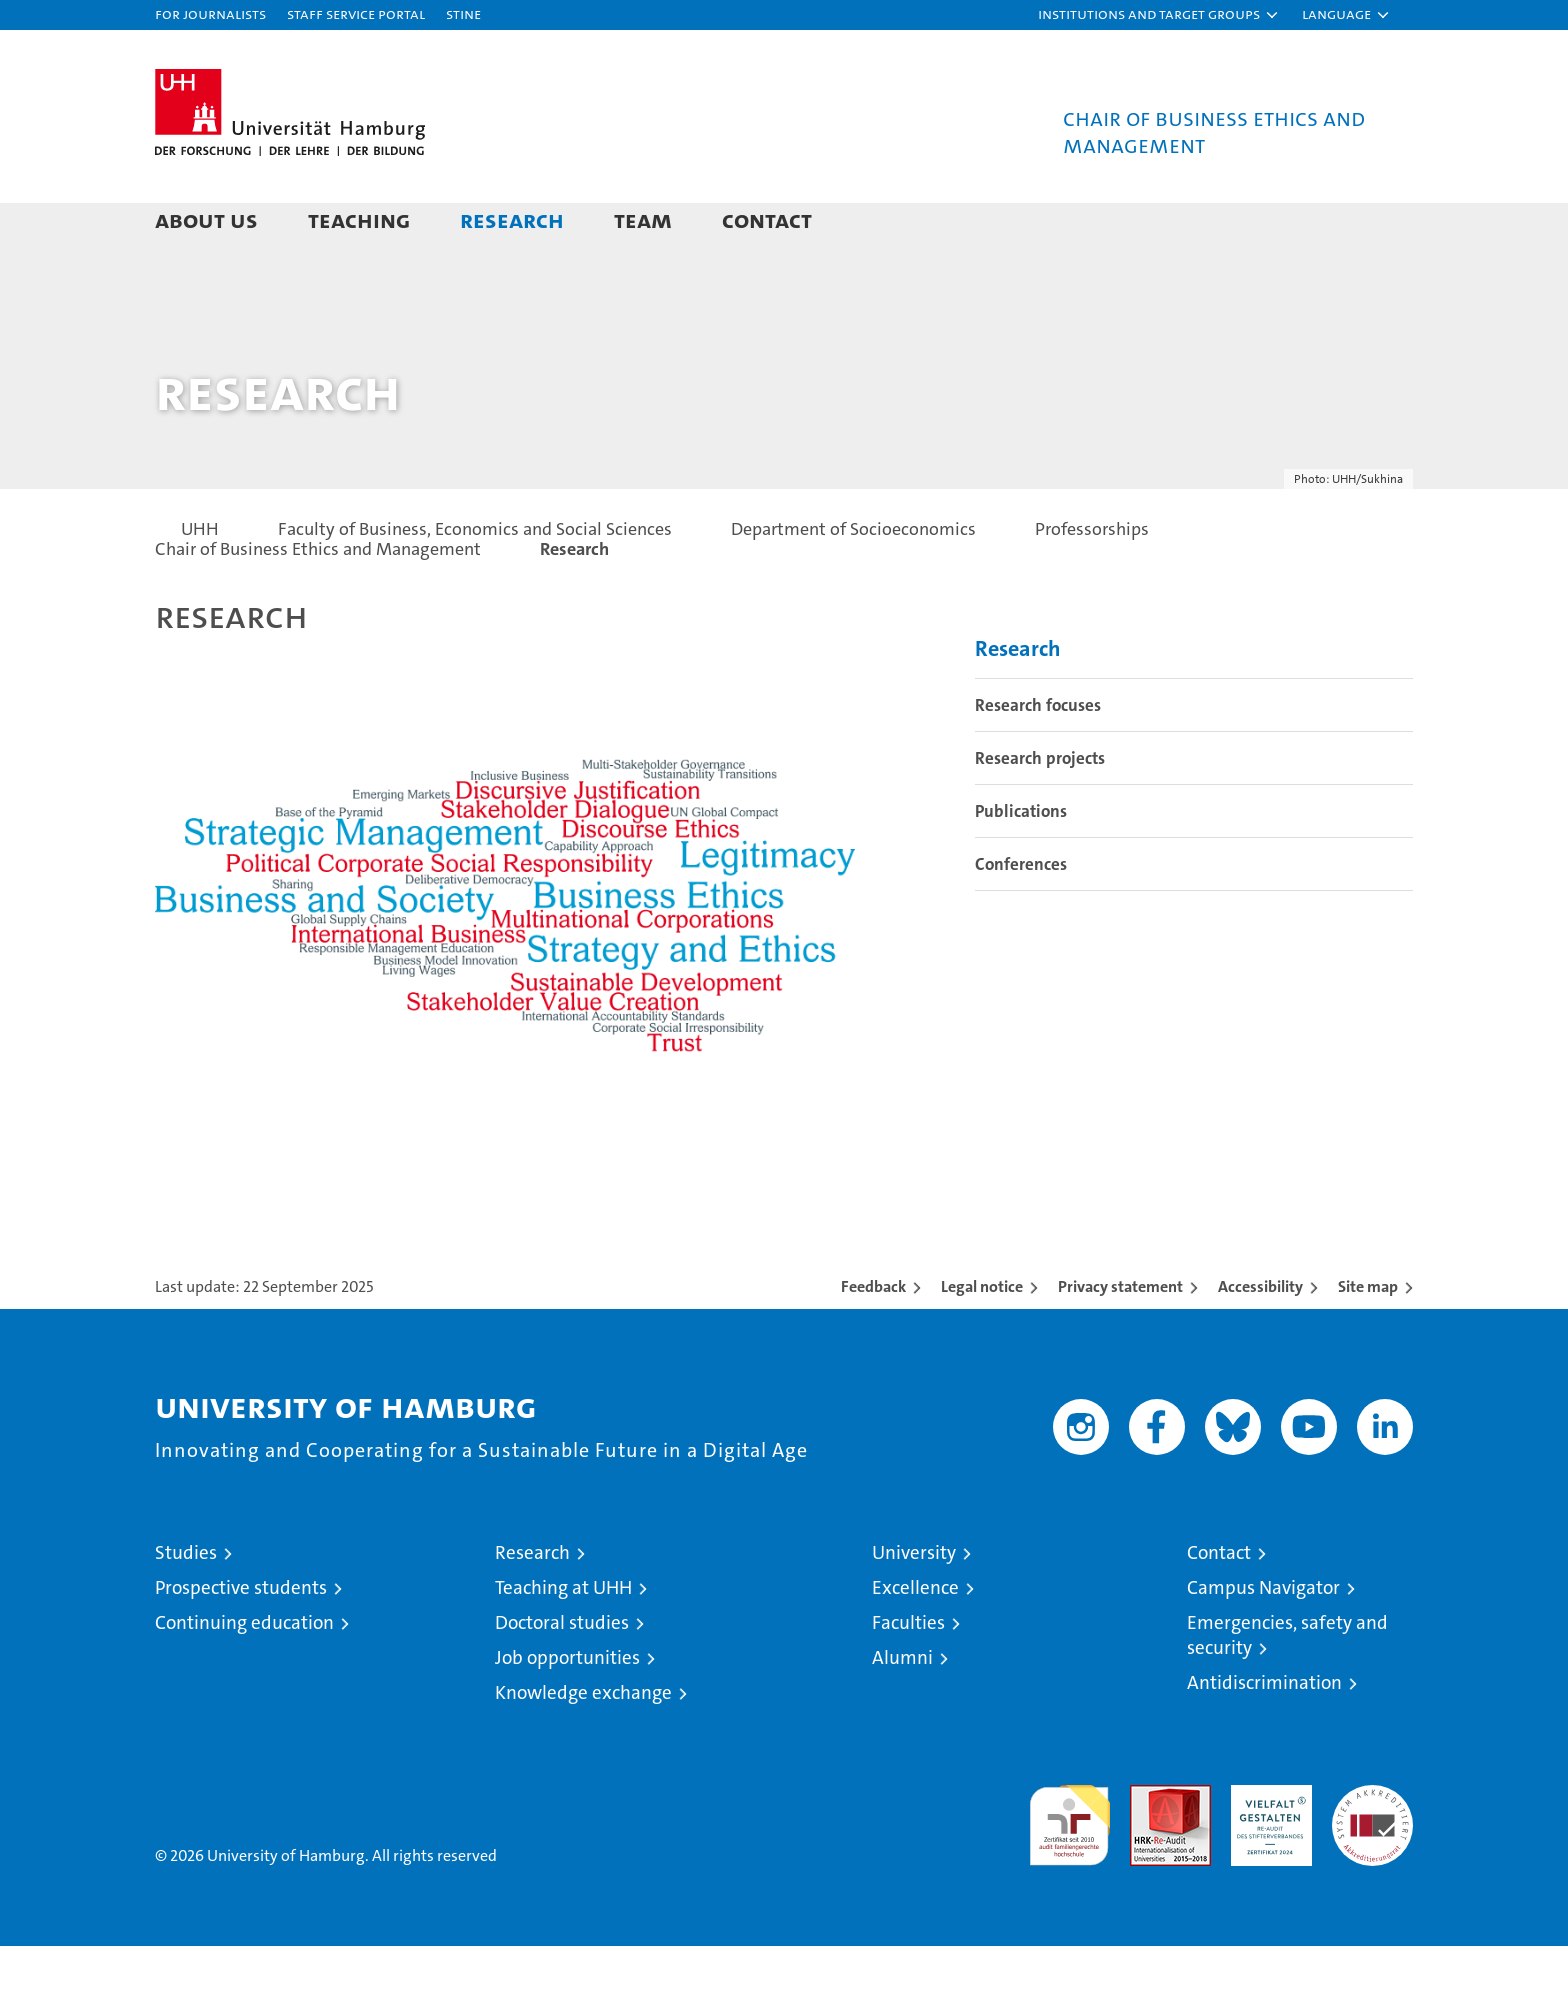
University (914, 1603)
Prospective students (241, 1638)
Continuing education (244, 1673)
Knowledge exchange (583, 1743)
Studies (186, 1603)
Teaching (359, 219)
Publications (1021, 862)
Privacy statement (1120, 1337)
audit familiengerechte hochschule (1069, 1867)
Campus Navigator (1263, 1638)
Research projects (1040, 809)
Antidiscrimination (1264, 1733)
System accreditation (1372, 1857)
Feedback (873, 1337)
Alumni (902, 1708)
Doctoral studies (562, 1673)
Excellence (915, 1638)
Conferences (1021, 915)
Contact (767, 219)
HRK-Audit (1266, 1846)
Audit (1149, 1846)
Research (512, 219)
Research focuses (1038, 756)
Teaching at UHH (563, 1638)
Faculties (908, 1673)
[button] (1159, 15)
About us (206, 219)
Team (643, 219)
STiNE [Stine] (463, 13)
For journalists (210, 13)
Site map (1368, 1337)
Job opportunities (567, 1708)
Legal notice (982, 1337)
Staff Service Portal (356, 13)
